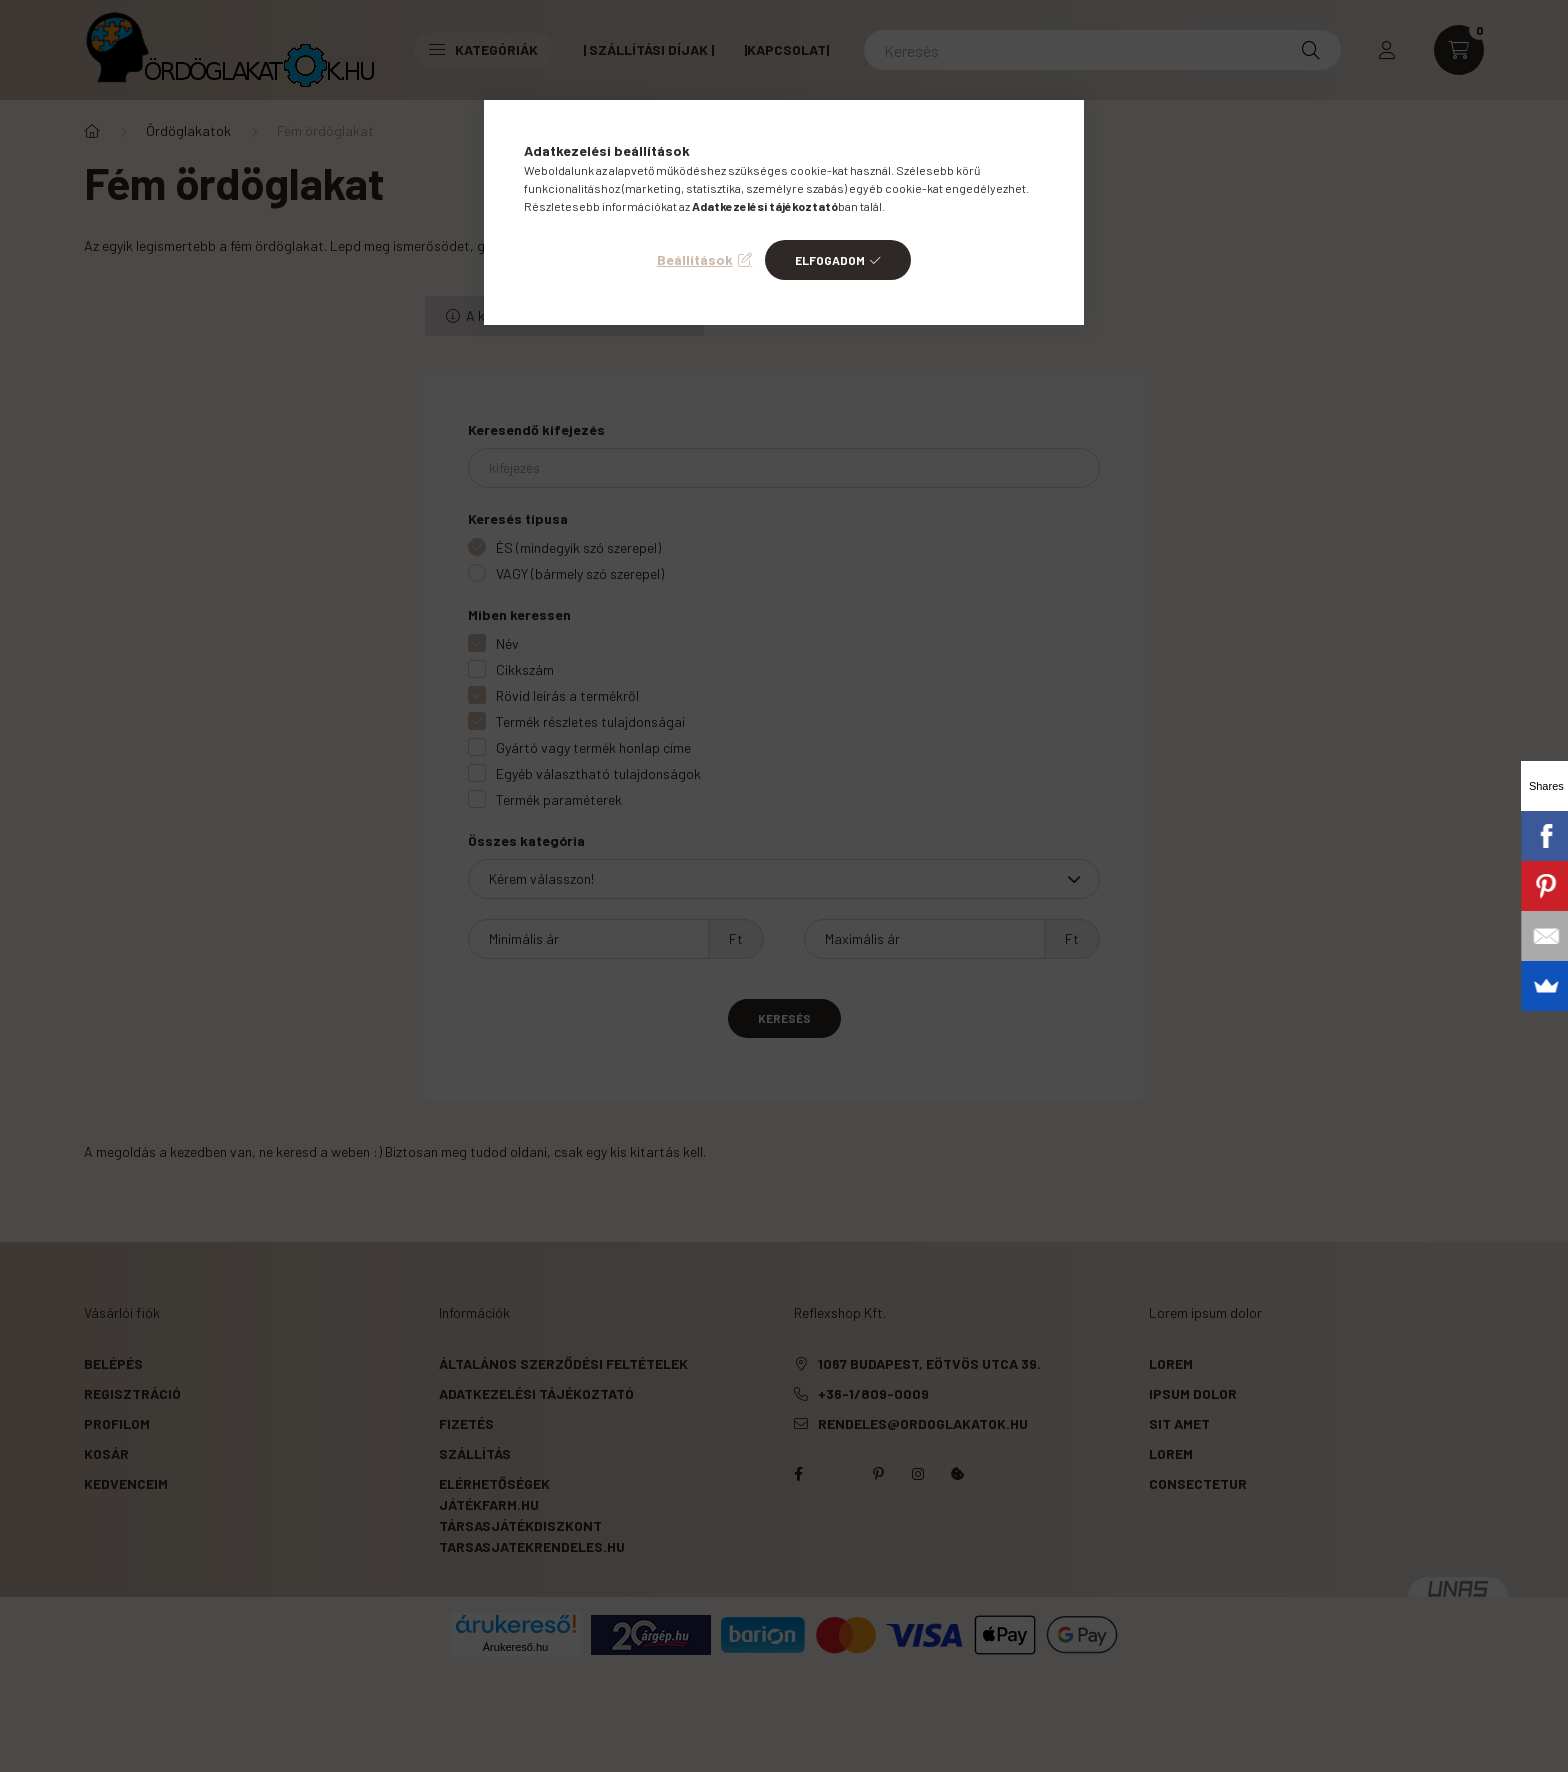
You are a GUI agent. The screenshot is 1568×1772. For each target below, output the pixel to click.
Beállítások (695, 259)
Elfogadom (830, 260)
